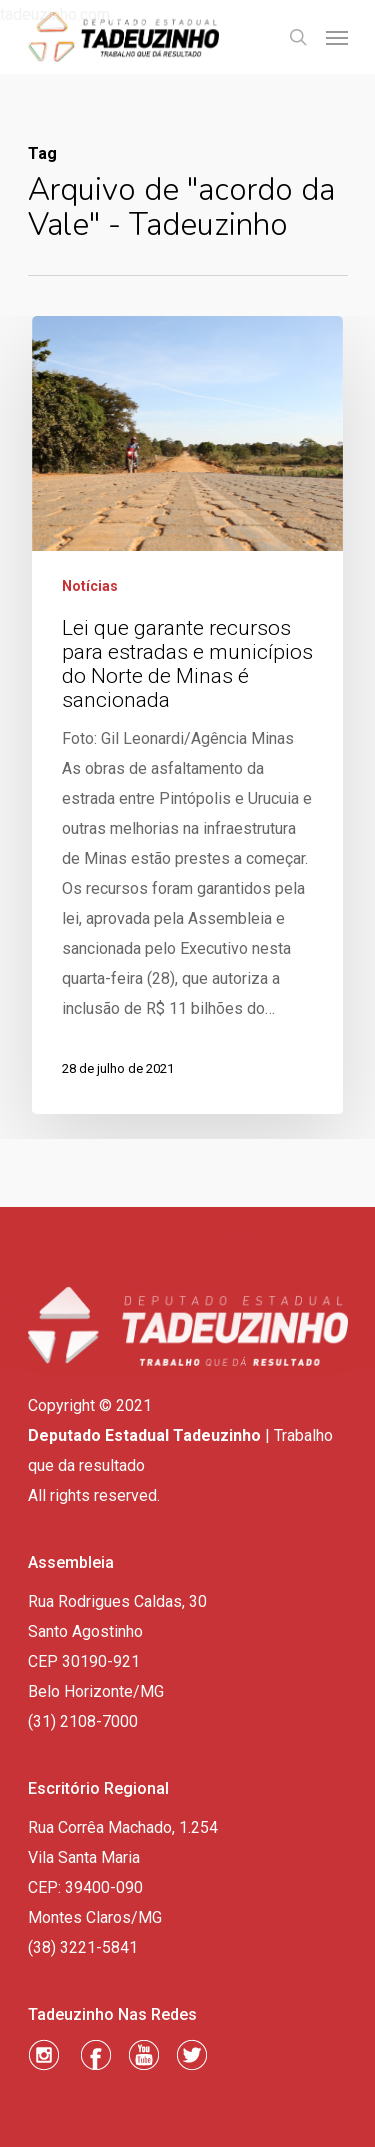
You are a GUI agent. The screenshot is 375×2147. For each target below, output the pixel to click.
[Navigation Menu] (337, 37)
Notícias (90, 586)
